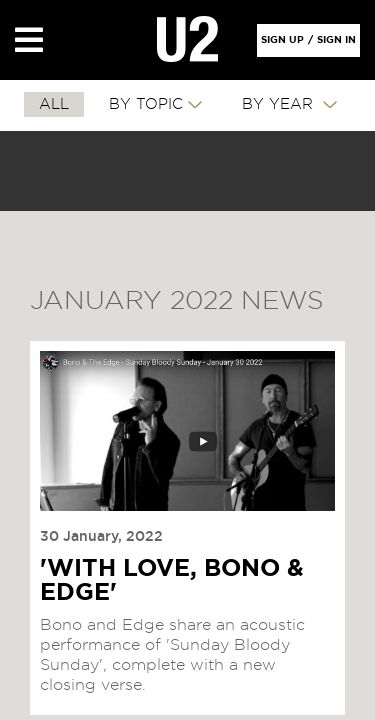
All (54, 104)
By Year (280, 104)
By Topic (146, 104)
